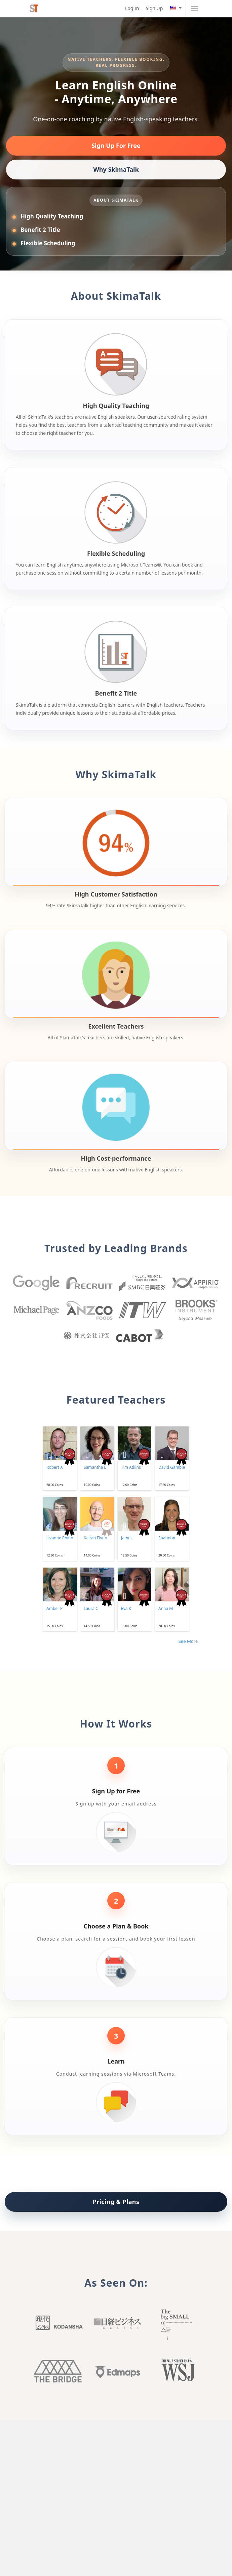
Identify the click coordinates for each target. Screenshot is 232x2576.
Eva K (126, 1608)
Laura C (91, 1608)
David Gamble (171, 1467)
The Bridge (58, 2371)
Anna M (165, 1608)
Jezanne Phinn (59, 1538)
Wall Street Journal (174, 2371)
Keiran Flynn (95, 1538)
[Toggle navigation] (194, 8)
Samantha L (95, 1467)
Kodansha (58, 2324)
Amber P (54, 1608)
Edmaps (116, 2371)
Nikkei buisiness (116, 2324)
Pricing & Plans (116, 2202)
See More (188, 1641)
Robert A (54, 1467)
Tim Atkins (131, 1467)
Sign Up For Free (116, 145)
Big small (174, 2324)
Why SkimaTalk (116, 169)
